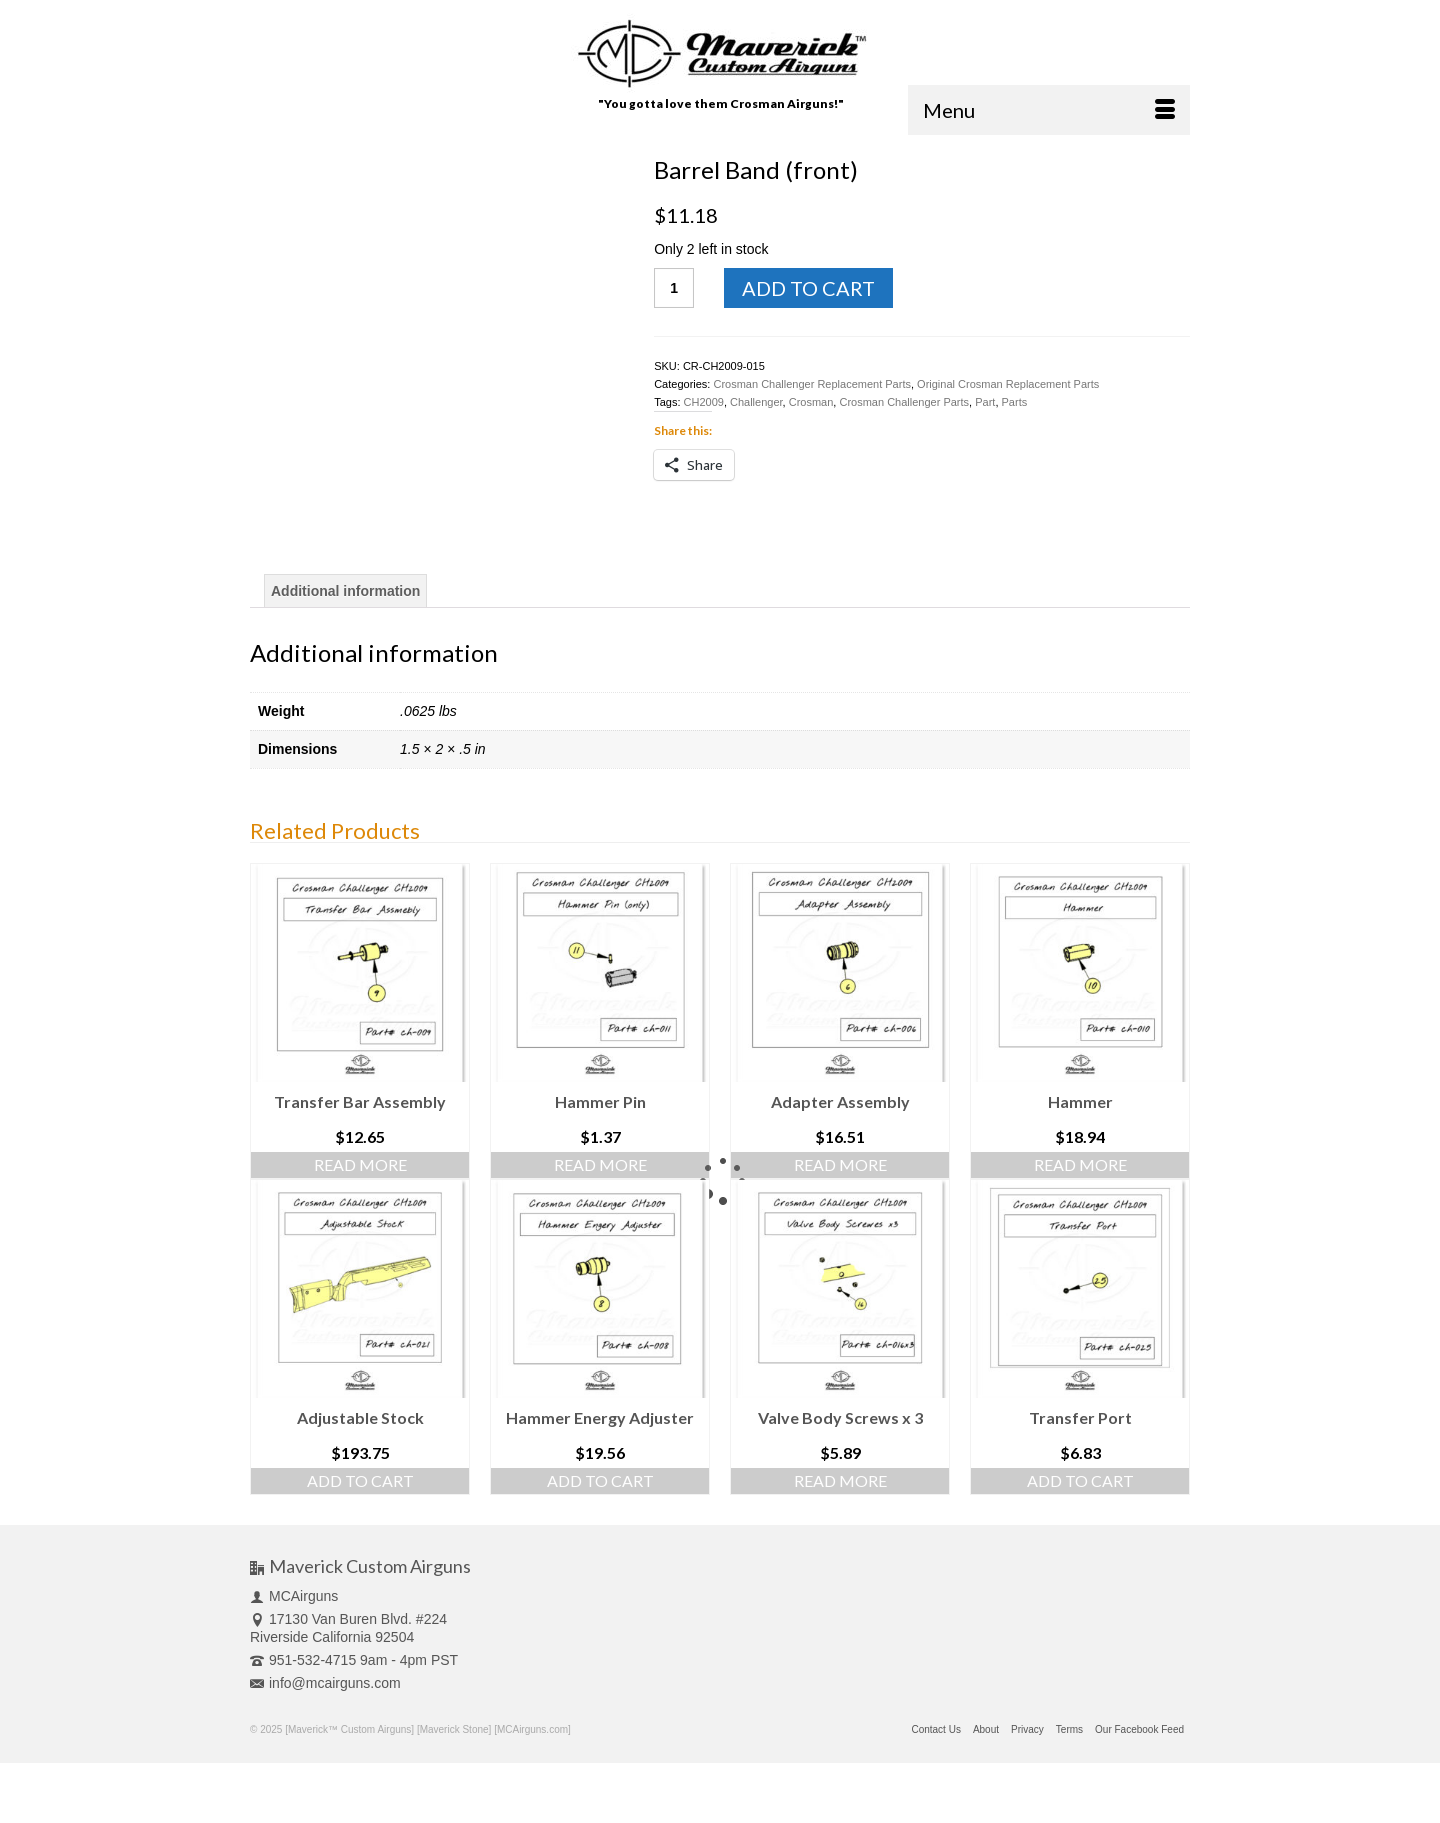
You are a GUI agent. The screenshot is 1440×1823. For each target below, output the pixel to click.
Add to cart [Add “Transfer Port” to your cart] (1080, 1480)
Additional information (345, 591)
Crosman (811, 402)
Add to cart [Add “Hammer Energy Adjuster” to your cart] (600, 1480)
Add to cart (808, 288)
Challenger (756, 402)
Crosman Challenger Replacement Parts (811, 384)
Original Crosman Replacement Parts (1008, 384)
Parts (1015, 402)
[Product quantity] (674, 288)
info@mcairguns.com (325, 1683)
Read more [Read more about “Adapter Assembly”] (840, 1164)
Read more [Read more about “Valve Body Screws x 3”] (840, 1480)
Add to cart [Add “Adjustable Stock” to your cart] (360, 1480)
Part (985, 402)
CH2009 (704, 402)
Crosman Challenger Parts (904, 402)
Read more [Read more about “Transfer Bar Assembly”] (360, 1164)
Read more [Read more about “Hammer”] (1080, 1164)
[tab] (345, 591)
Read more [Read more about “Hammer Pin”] (600, 1164)
